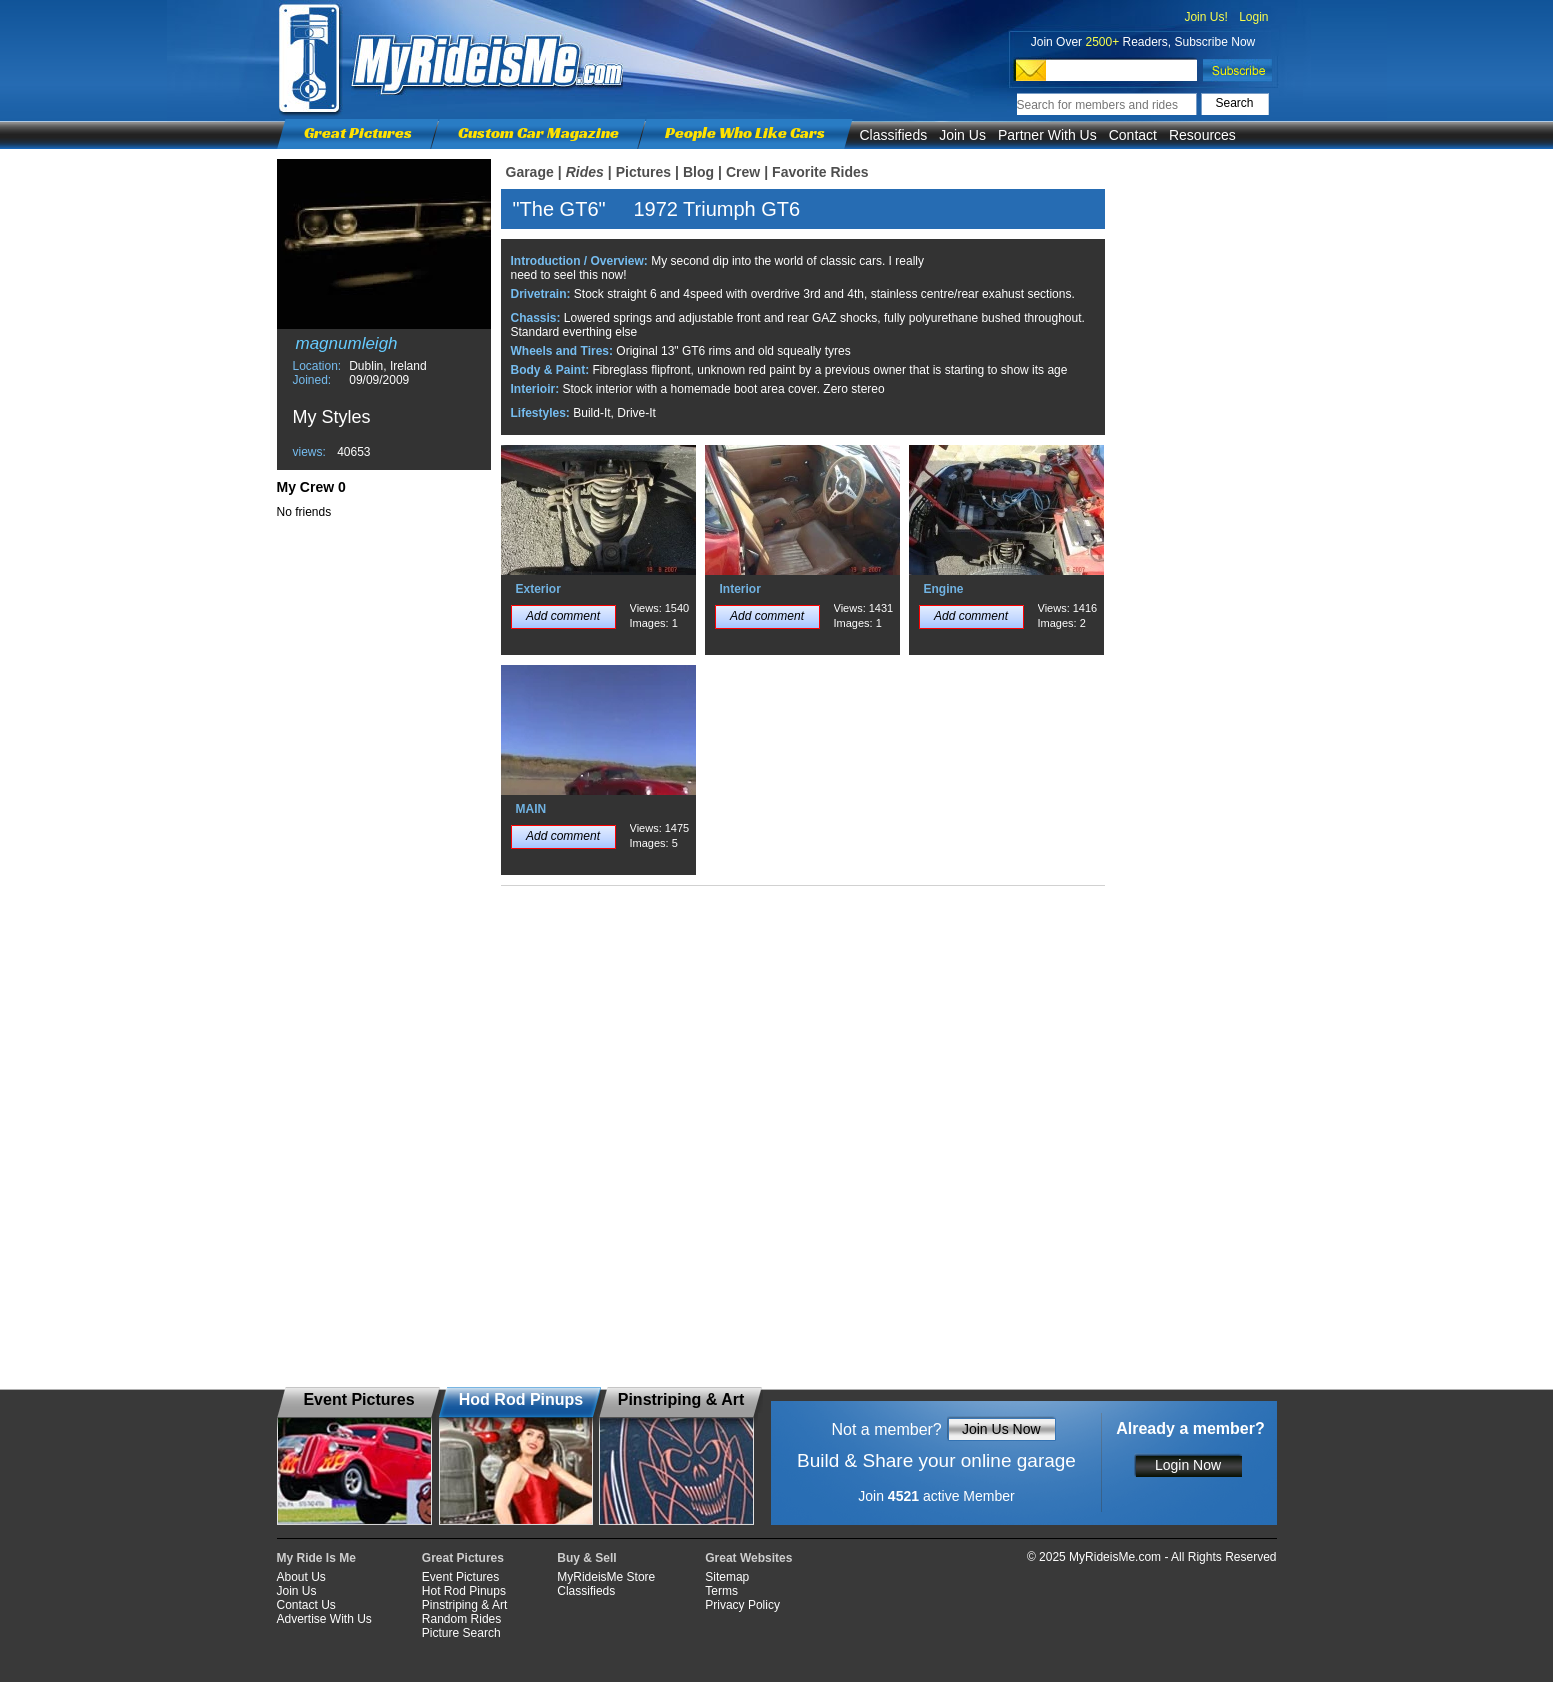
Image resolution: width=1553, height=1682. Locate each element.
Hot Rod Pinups (464, 1591)
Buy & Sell (586, 1558)
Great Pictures (358, 132)
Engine (944, 589)
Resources (1202, 135)
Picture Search (461, 1633)
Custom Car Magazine (538, 132)
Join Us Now (1001, 1429)
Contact (1133, 135)
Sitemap (727, 1577)
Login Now (1188, 1465)
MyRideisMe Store (606, 1577)
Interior (740, 589)
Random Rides (461, 1619)
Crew (743, 172)
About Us (301, 1577)
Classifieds (894, 135)
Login (1253, 17)
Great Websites (748, 1558)
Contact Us (306, 1605)
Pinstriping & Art (464, 1605)
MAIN (531, 809)
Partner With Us (1047, 135)
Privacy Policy (742, 1605)
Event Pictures (460, 1577)
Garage (530, 172)
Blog (698, 172)
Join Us (962, 135)
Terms (721, 1591)
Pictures (643, 172)
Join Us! (1205, 17)
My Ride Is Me (316, 1558)
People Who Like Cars (745, 132)
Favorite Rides (820, 172)
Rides (585, 172)
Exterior (538, 589)
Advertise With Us (324, 1619)
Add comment (563, 616)
